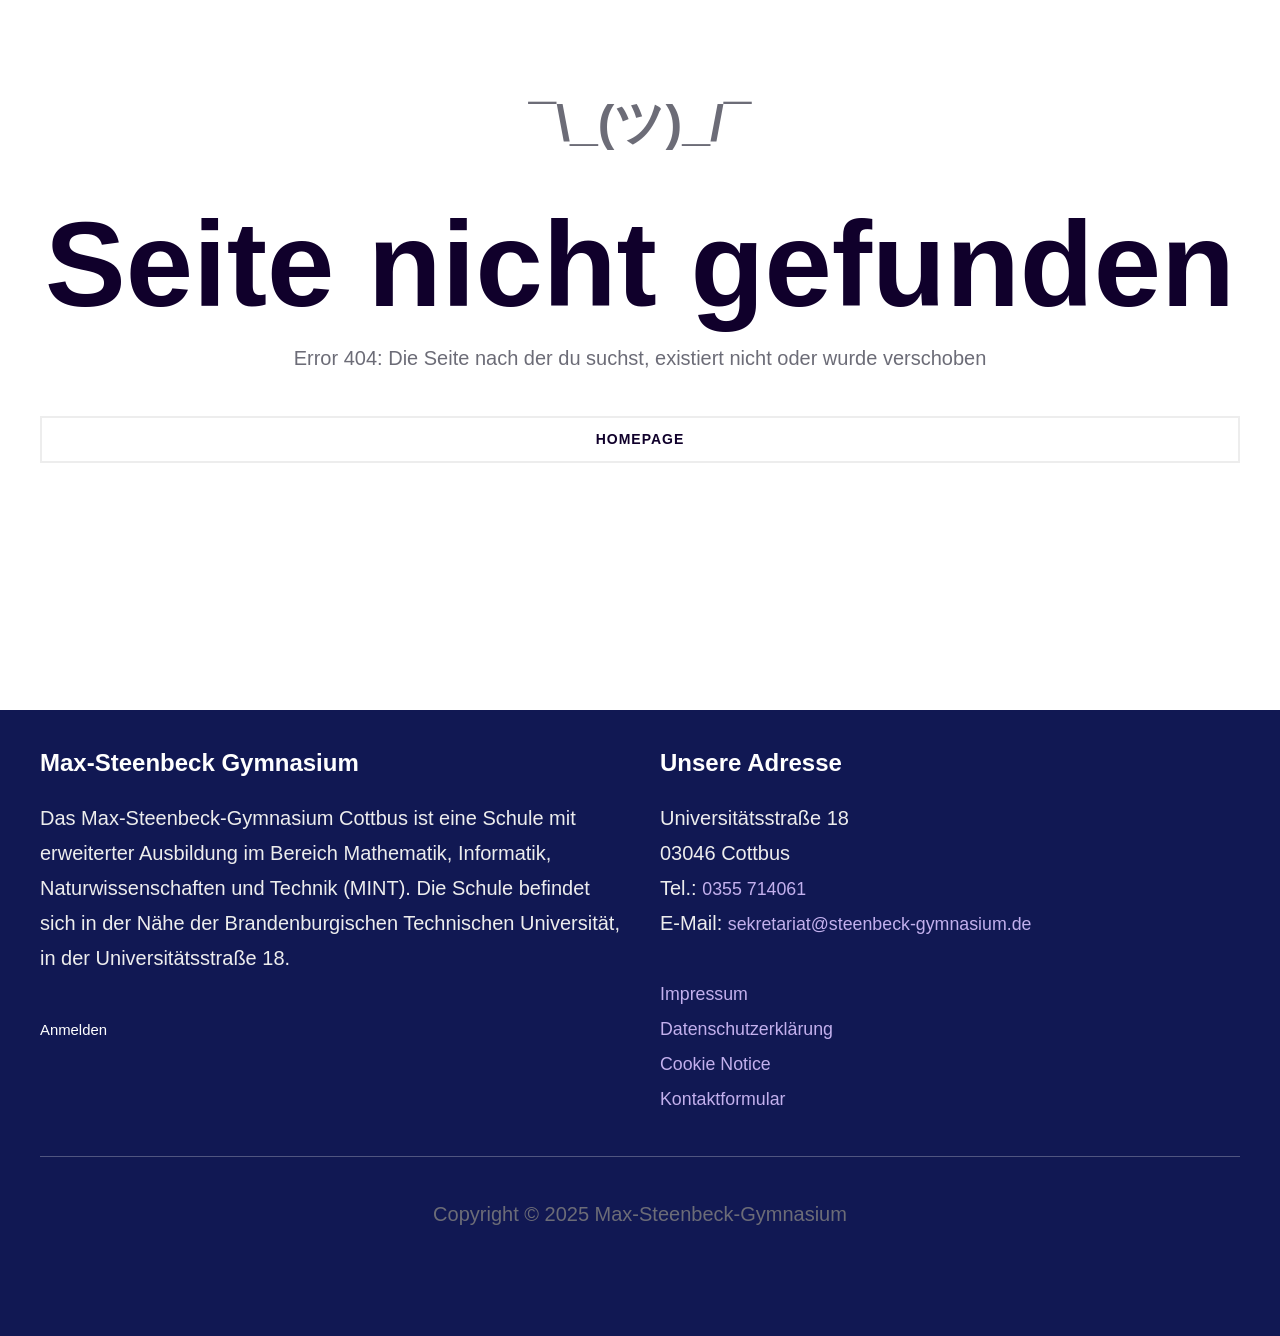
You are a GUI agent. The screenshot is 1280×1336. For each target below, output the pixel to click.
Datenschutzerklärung (757, 1028)
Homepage (640, 439)
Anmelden (76, 1029)
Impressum (709, 993)
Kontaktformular (730, 1098)
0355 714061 (760, 888)
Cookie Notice (722, 1063)
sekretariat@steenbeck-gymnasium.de (899, 923)
